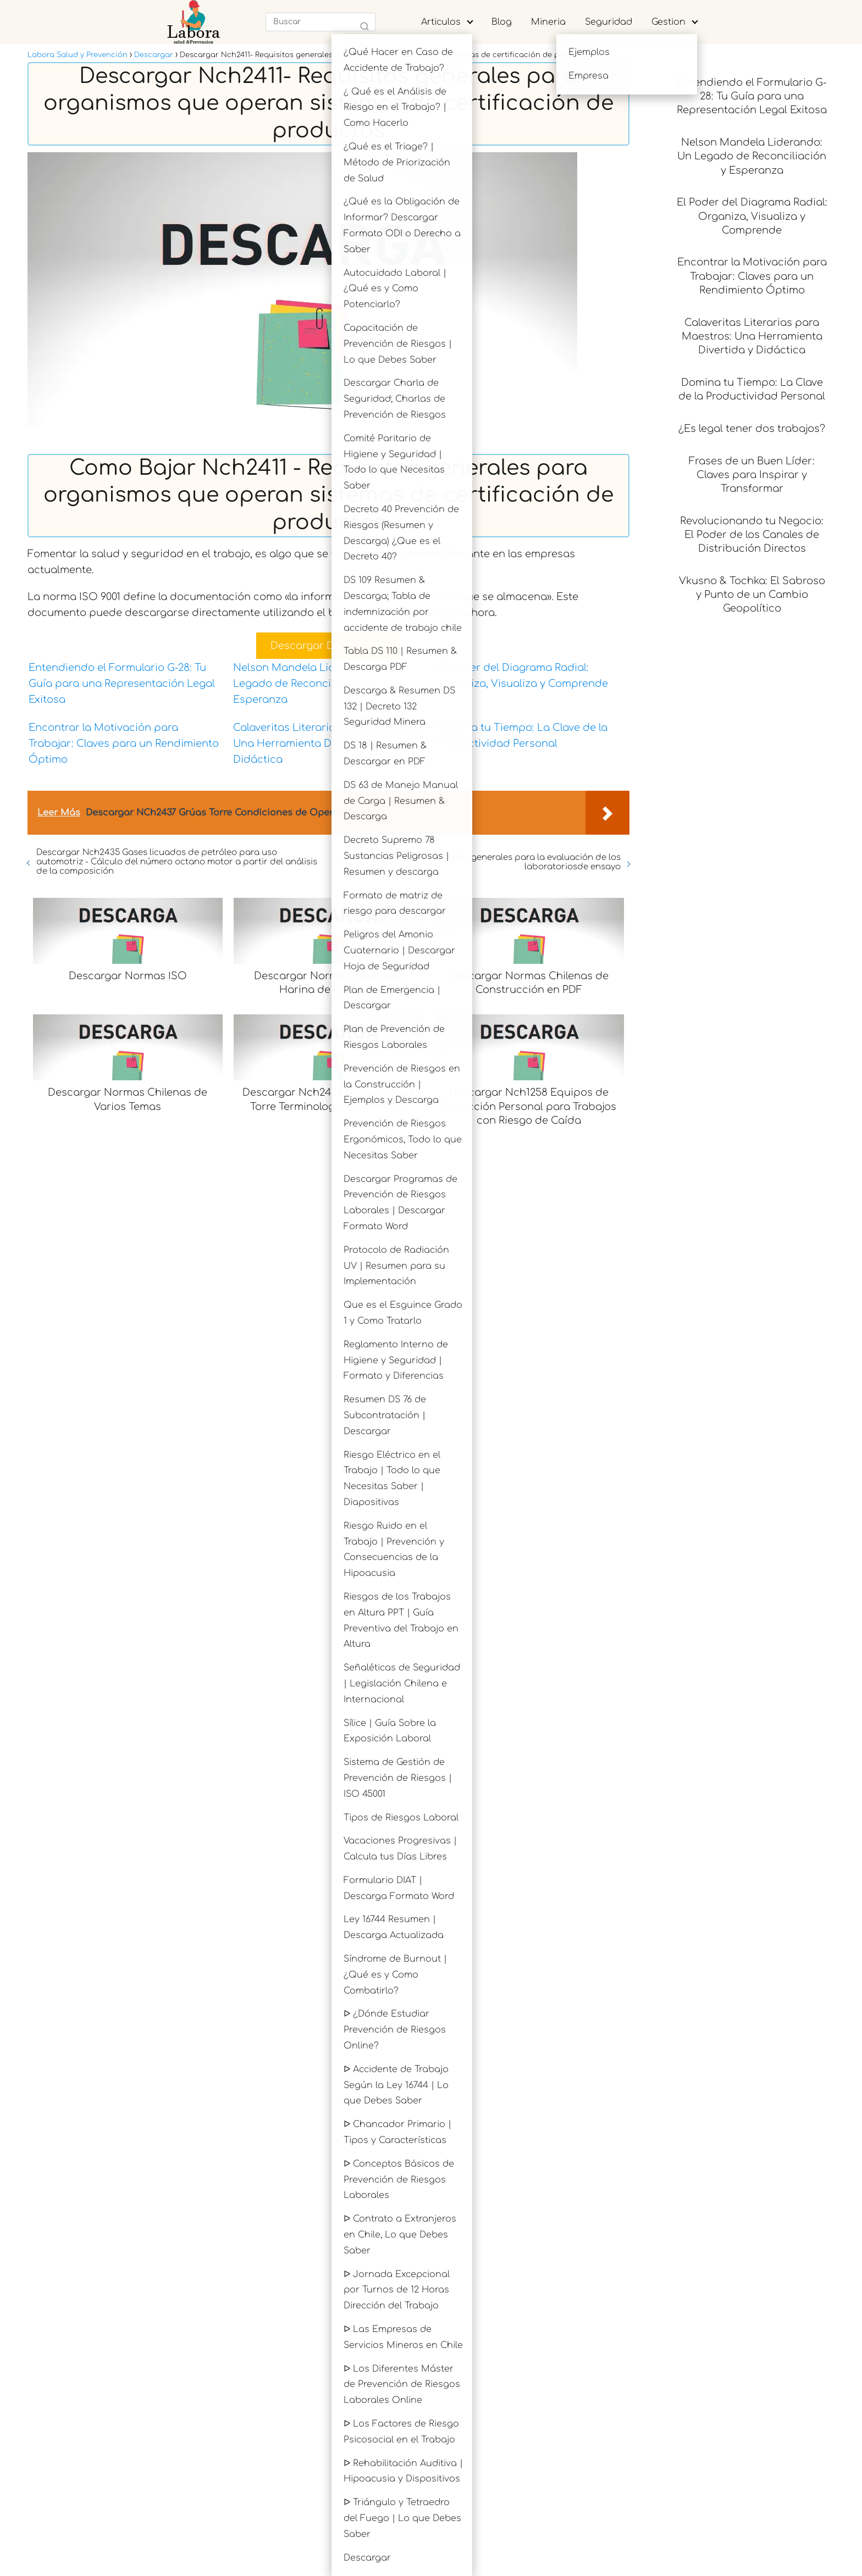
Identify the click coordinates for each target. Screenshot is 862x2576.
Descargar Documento (328, 645)
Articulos (441, 22)
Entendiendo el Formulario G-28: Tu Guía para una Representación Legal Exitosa (122, 683)
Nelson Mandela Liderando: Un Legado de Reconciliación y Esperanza (312, 683)
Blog (501, 22)
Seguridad (608, 22)
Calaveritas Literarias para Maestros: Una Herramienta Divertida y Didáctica (327, 743)
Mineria (548, 22)
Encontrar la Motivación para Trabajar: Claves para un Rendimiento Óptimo (124, 743)
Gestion (668, 22)
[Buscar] (364, 27)
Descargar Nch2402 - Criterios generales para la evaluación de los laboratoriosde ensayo (481, 862)
